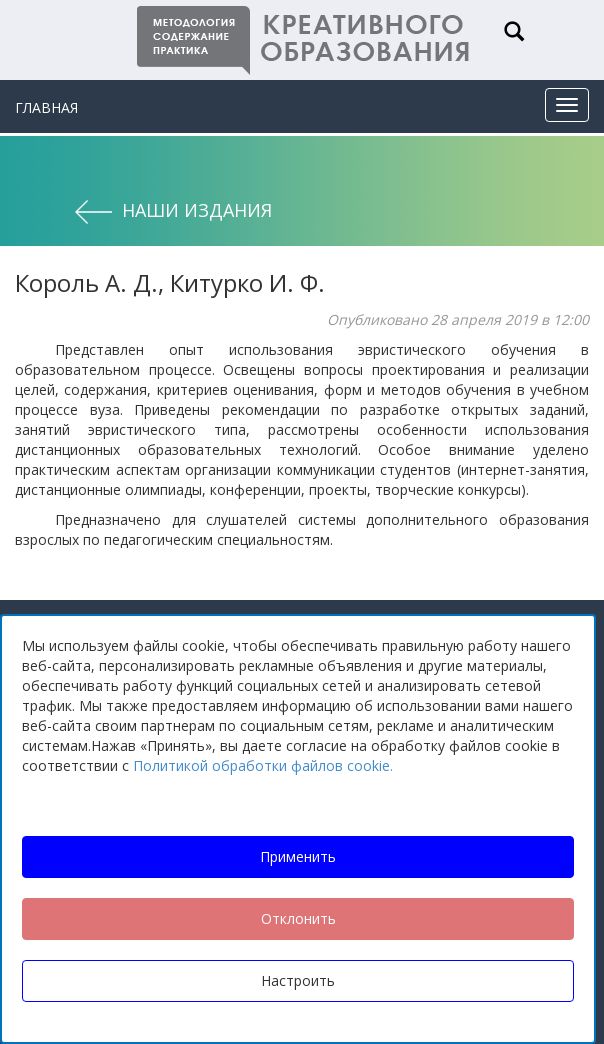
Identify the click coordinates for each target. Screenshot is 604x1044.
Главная (46, 107)
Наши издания (197, 210)
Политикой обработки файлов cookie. (263, 765)
